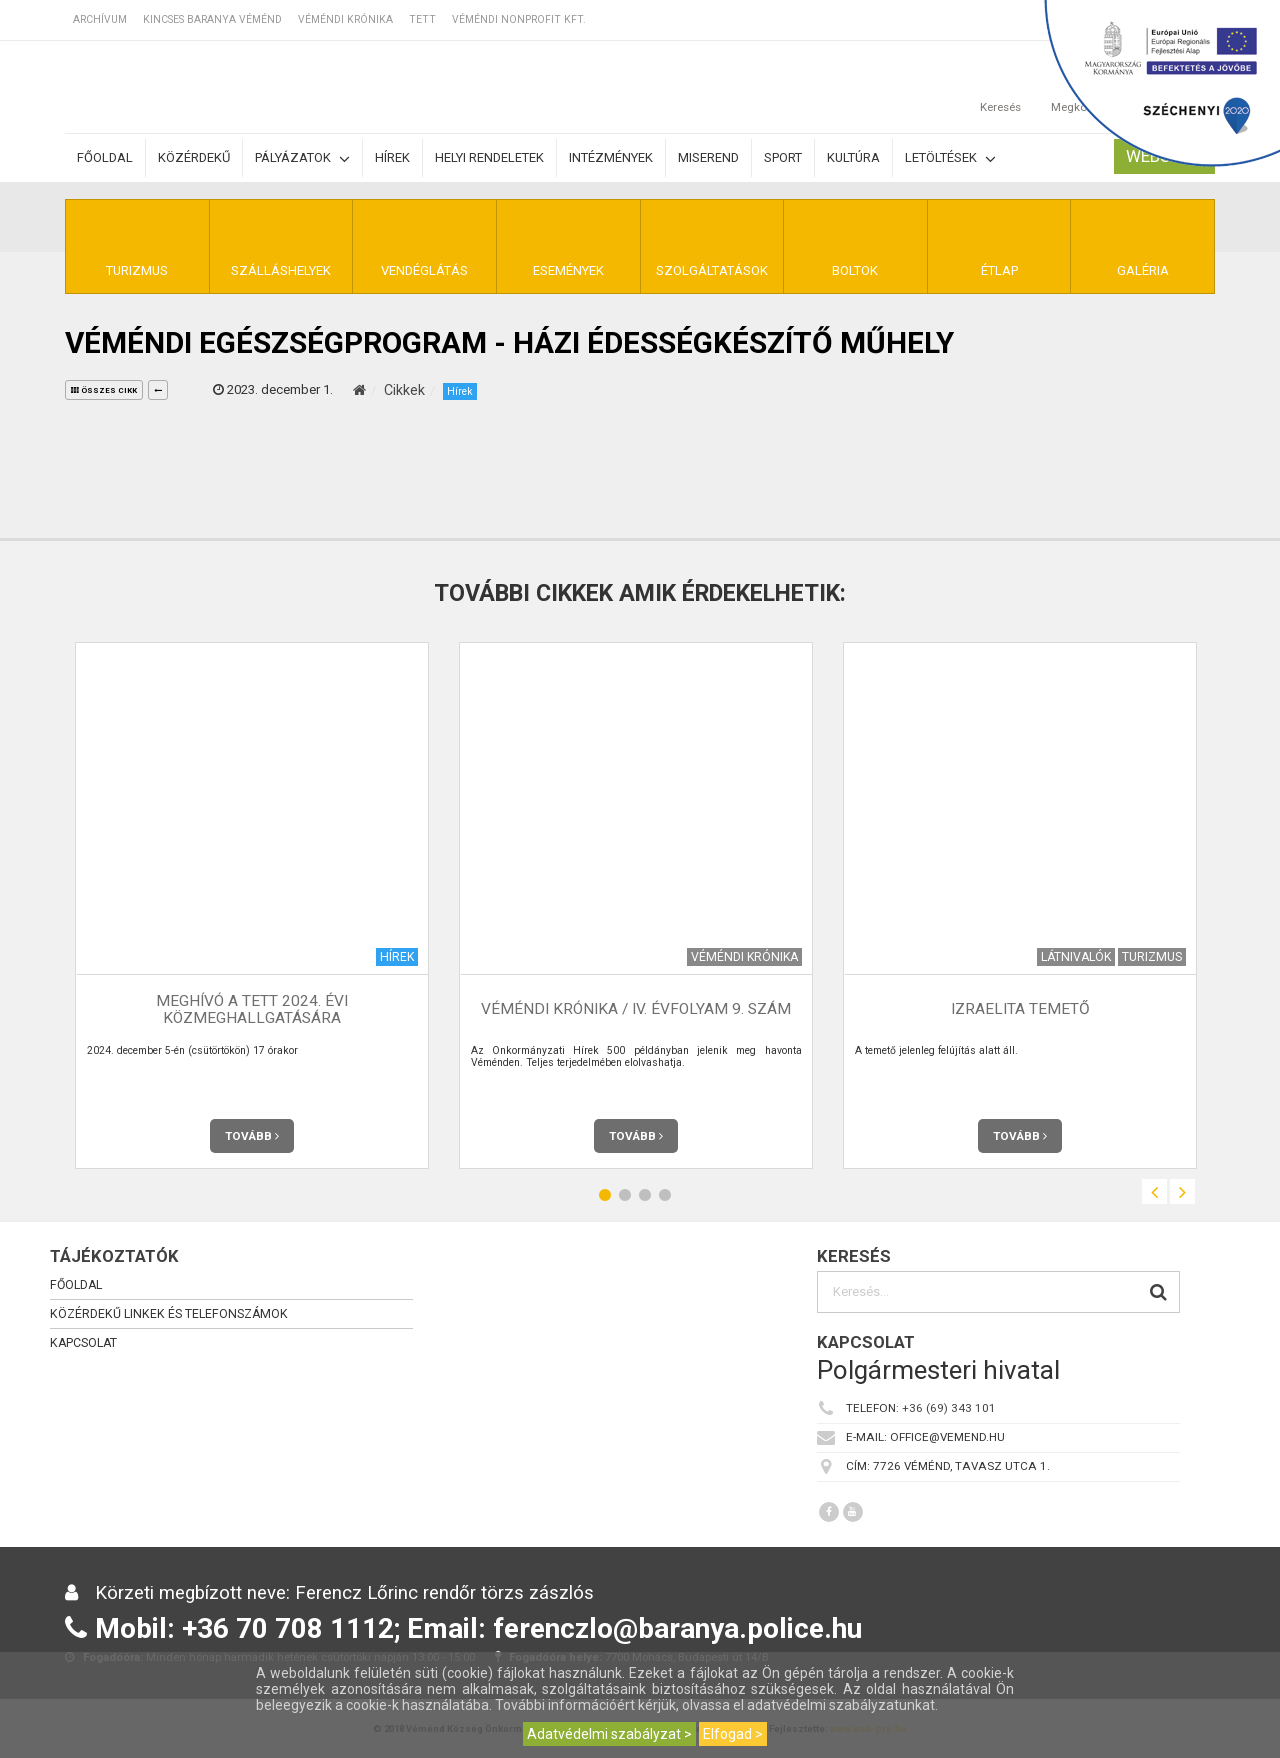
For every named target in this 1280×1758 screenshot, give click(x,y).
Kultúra (853, 157)
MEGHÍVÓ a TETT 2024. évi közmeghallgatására (252, 1009)
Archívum (100, 19)
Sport (783, 157)
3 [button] (645, 1194)
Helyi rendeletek (489, 157)
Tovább (252, 1136)
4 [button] (665, 1194)
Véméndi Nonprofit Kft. (519, 19)
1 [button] (605, 1194)
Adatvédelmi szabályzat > (609, 1734)
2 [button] (625, 1194)
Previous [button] (1154, 1191)
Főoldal (105, 157)
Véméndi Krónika (345, 19)
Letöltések (950, 158)
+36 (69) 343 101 (949, 1408)
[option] (252, 905)
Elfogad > (733, 1734)
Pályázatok (302, 158)
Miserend (708, 157)
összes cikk (104, 390)
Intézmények (611, 157)
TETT (422, 19)
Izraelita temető (1020, 1009)
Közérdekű (194, 157)
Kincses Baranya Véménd (212, 19)
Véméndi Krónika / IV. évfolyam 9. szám (636, 1009)
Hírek (392, 157)
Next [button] (1182, 1191)
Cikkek (404, 390)
